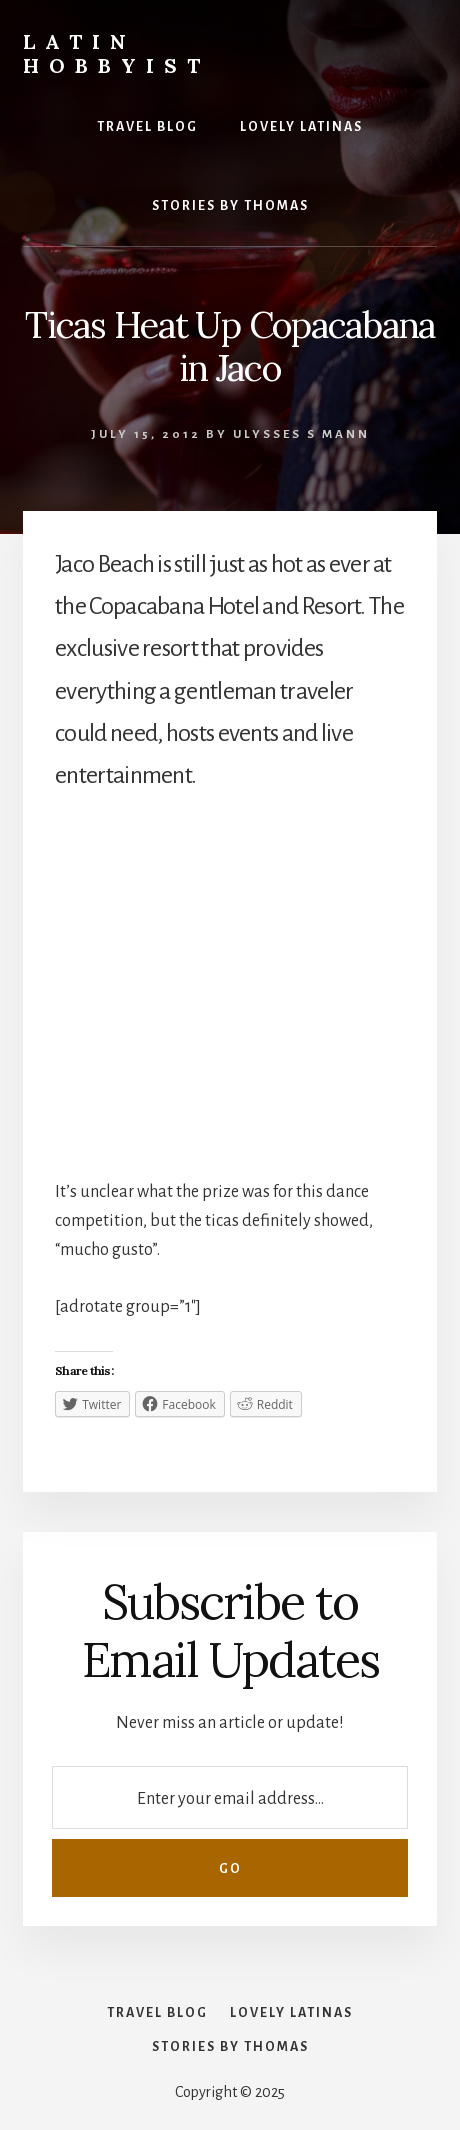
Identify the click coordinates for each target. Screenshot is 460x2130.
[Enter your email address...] (230, 1797)
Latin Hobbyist (116, 53)
